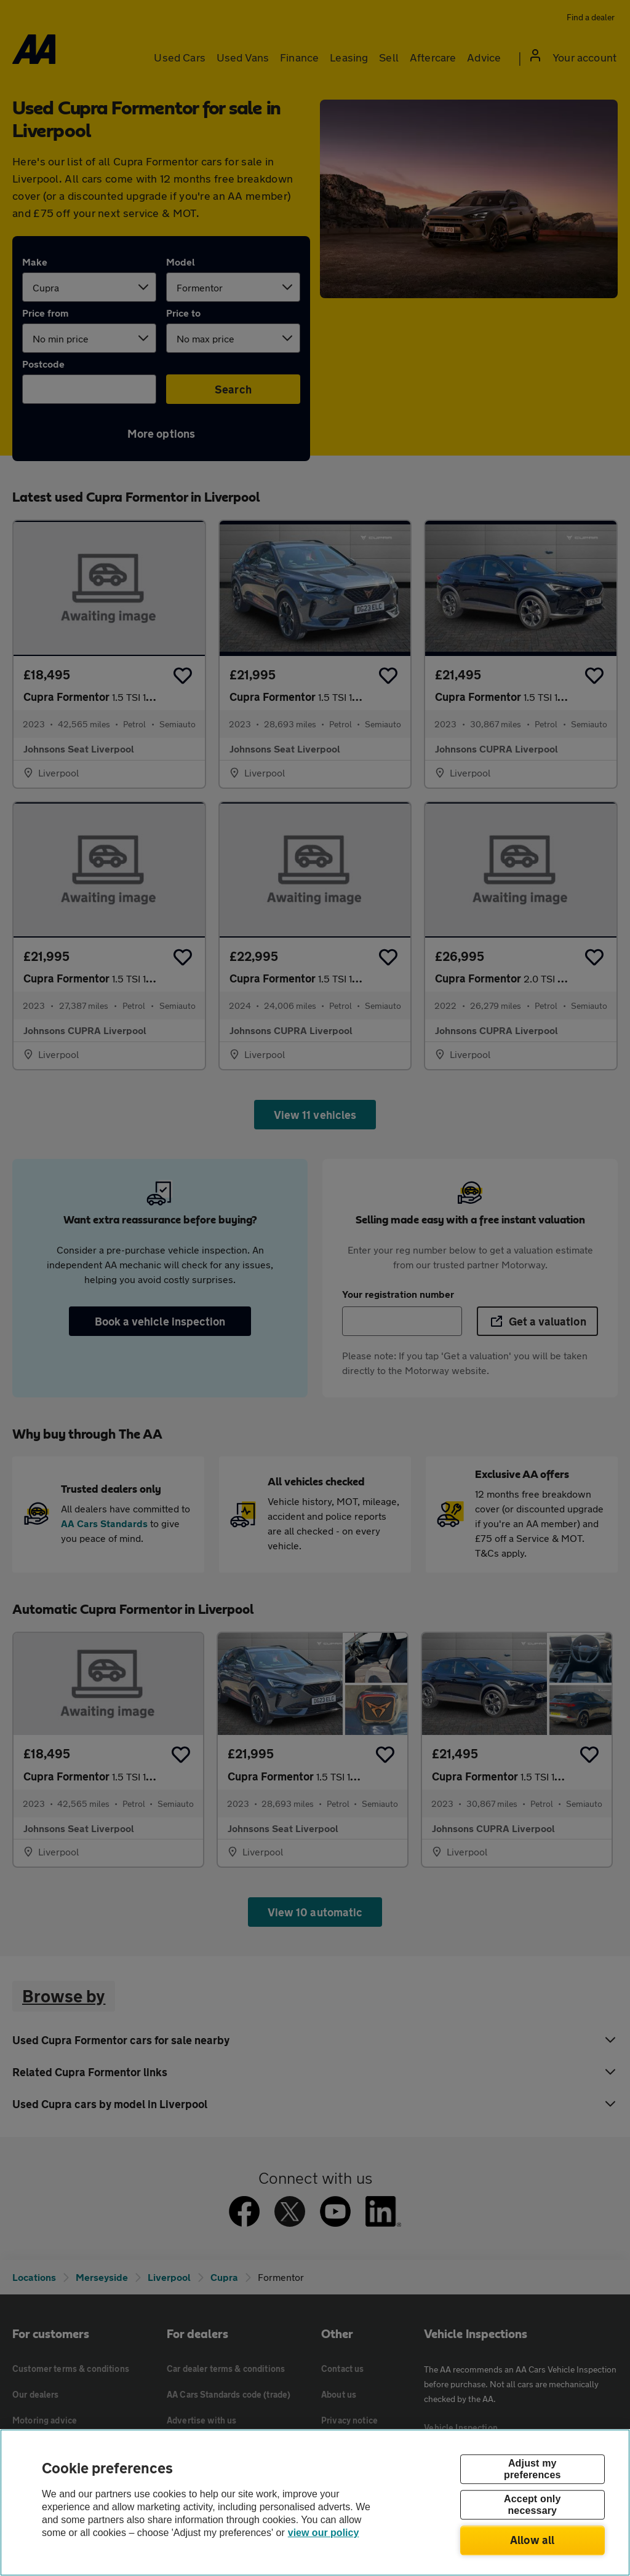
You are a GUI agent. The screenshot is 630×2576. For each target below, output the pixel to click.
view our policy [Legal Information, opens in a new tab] (323, 2532)
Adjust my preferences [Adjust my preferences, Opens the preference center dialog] (532, 2469)
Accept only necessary (532, 2505)
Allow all (532, 2539)
